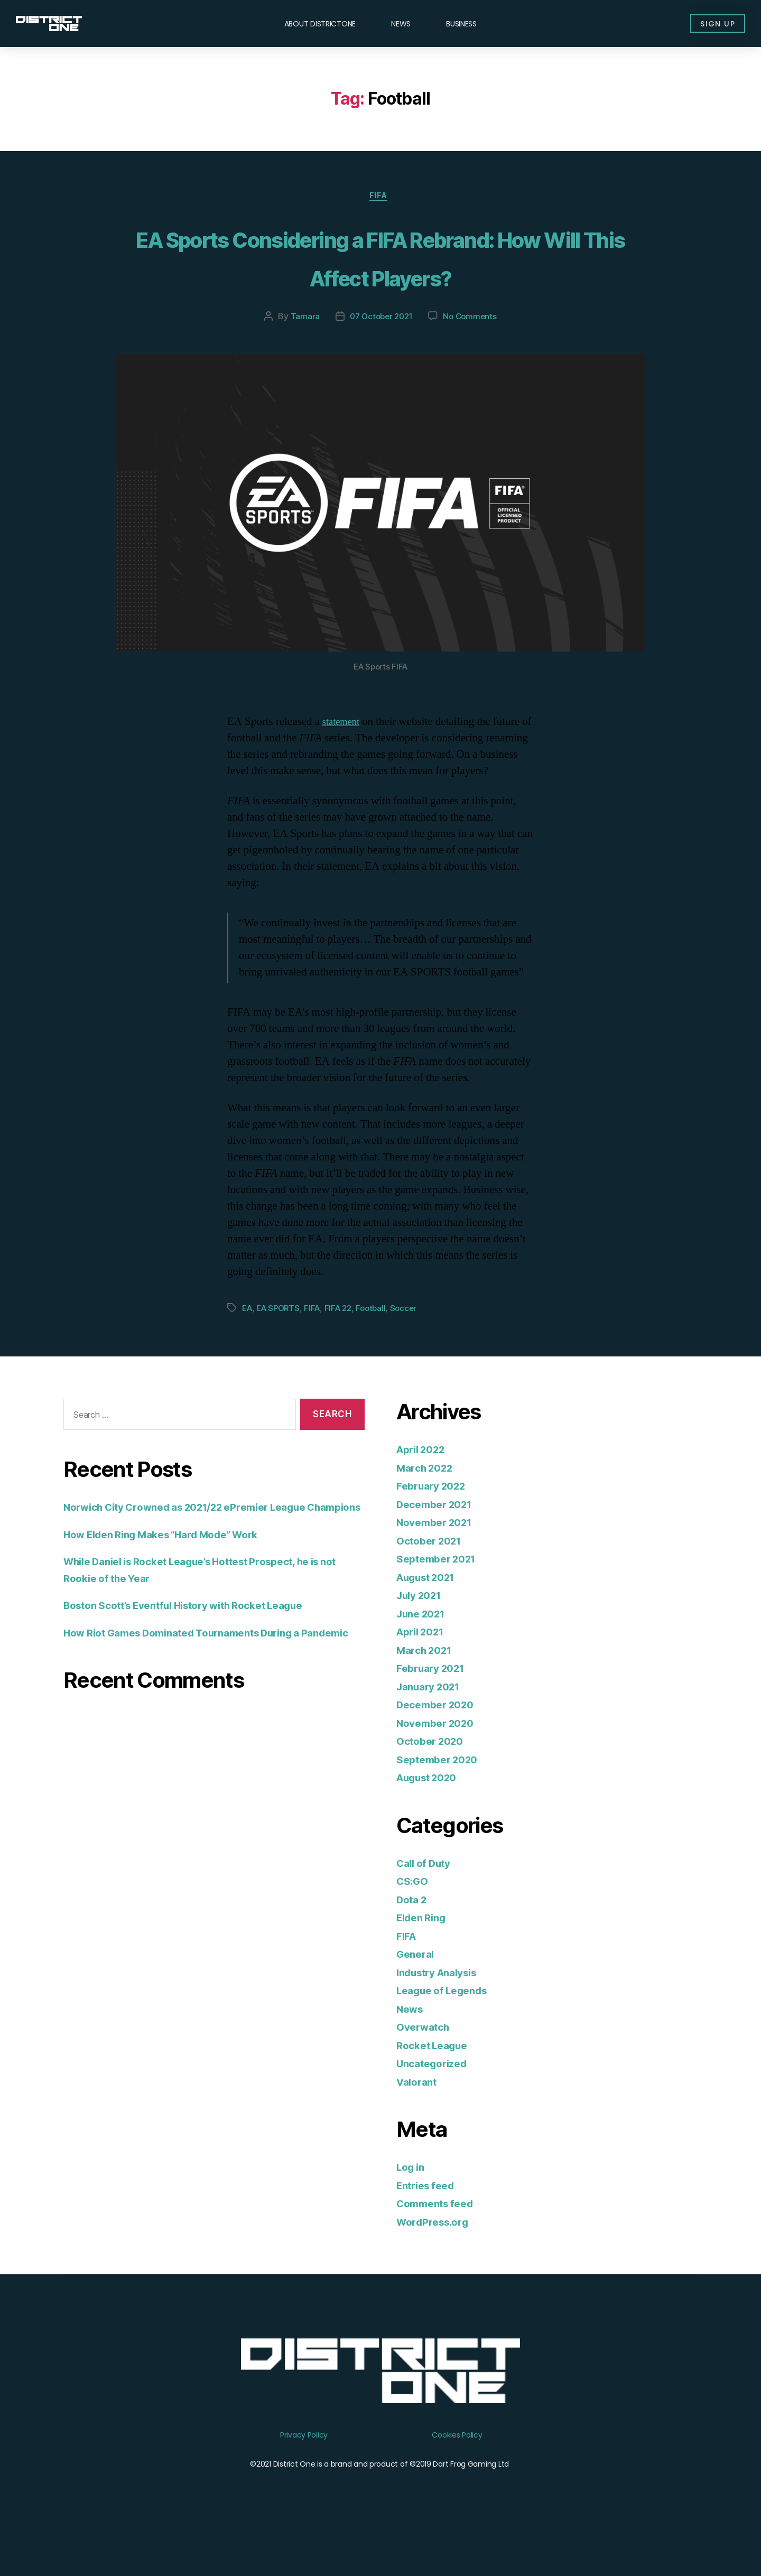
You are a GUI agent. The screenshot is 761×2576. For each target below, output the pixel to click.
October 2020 (433, 1782)
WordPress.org (436, 2262)
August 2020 (431, 1818)
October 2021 (432, 1581)
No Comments (472, 357)
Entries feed (428, 2226)
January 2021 (432, 1727)
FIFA (380, 198)
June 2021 (424, 1654)
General (417, 1995)
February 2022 (435, 1526)
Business (461, 23)
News (401, 23)
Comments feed (439, 2244)
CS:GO (414, 1922)
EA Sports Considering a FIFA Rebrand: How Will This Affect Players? (380, 277)
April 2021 (423, 1672)
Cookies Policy (457, 2475)
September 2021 (440, 1599)
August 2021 (430, 1617)
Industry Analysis (442, 2013)
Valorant (418, 2122)
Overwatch (425, 2068)
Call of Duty (427, 1903)
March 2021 (427, 1690)
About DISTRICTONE (320, 23)
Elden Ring (424, 1958)
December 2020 (439, 1745)
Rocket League (436, 2086)
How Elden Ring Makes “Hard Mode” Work (173, 1591)
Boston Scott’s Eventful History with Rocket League (199, 1662)
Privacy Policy (304, 2475)
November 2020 (439, 1763)
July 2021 (422, 1636)
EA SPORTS (281, 1349)
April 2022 (424, 1490)
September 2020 (441, 1800)
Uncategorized (435, 2104)
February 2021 (434, 1709)
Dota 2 (413, 1940)
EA (247, 1349)
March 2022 (427, 1508)
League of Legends (447, 2031)
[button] (710, 24)
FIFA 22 (344, 1349)
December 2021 (438, 1544)
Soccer (412, 1349)
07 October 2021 (380, 357)
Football (379, 1349)
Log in (412, 2208)
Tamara (301, 357)
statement (343, 763)
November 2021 (438, 1563)
